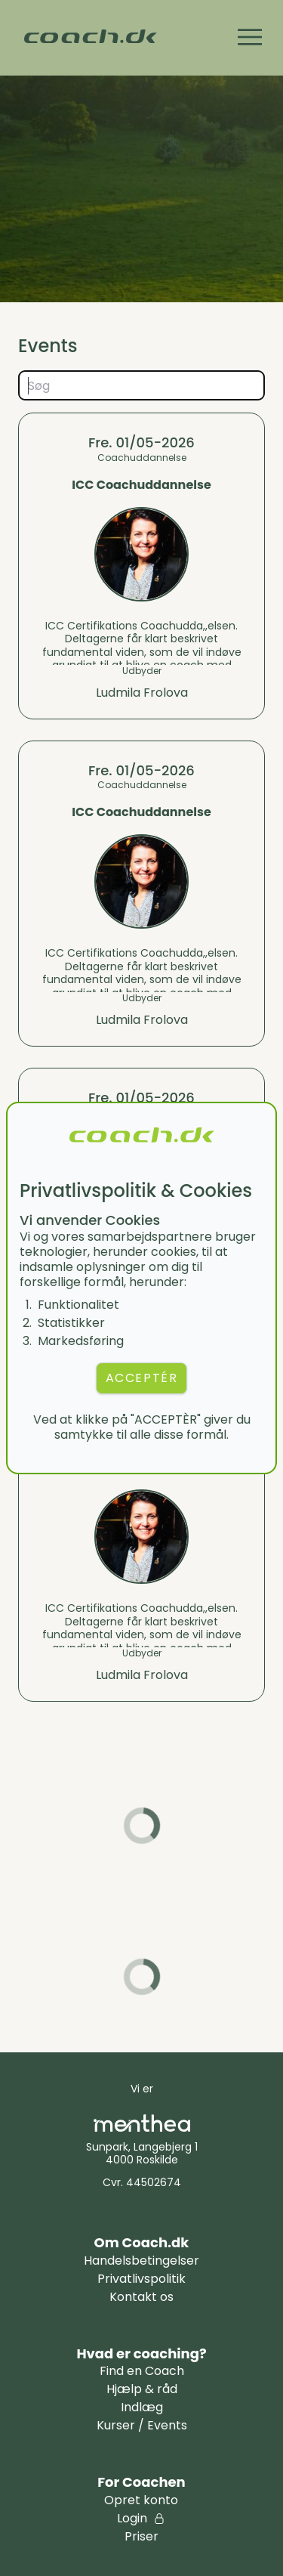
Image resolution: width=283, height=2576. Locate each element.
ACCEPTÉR (142, 1378)
